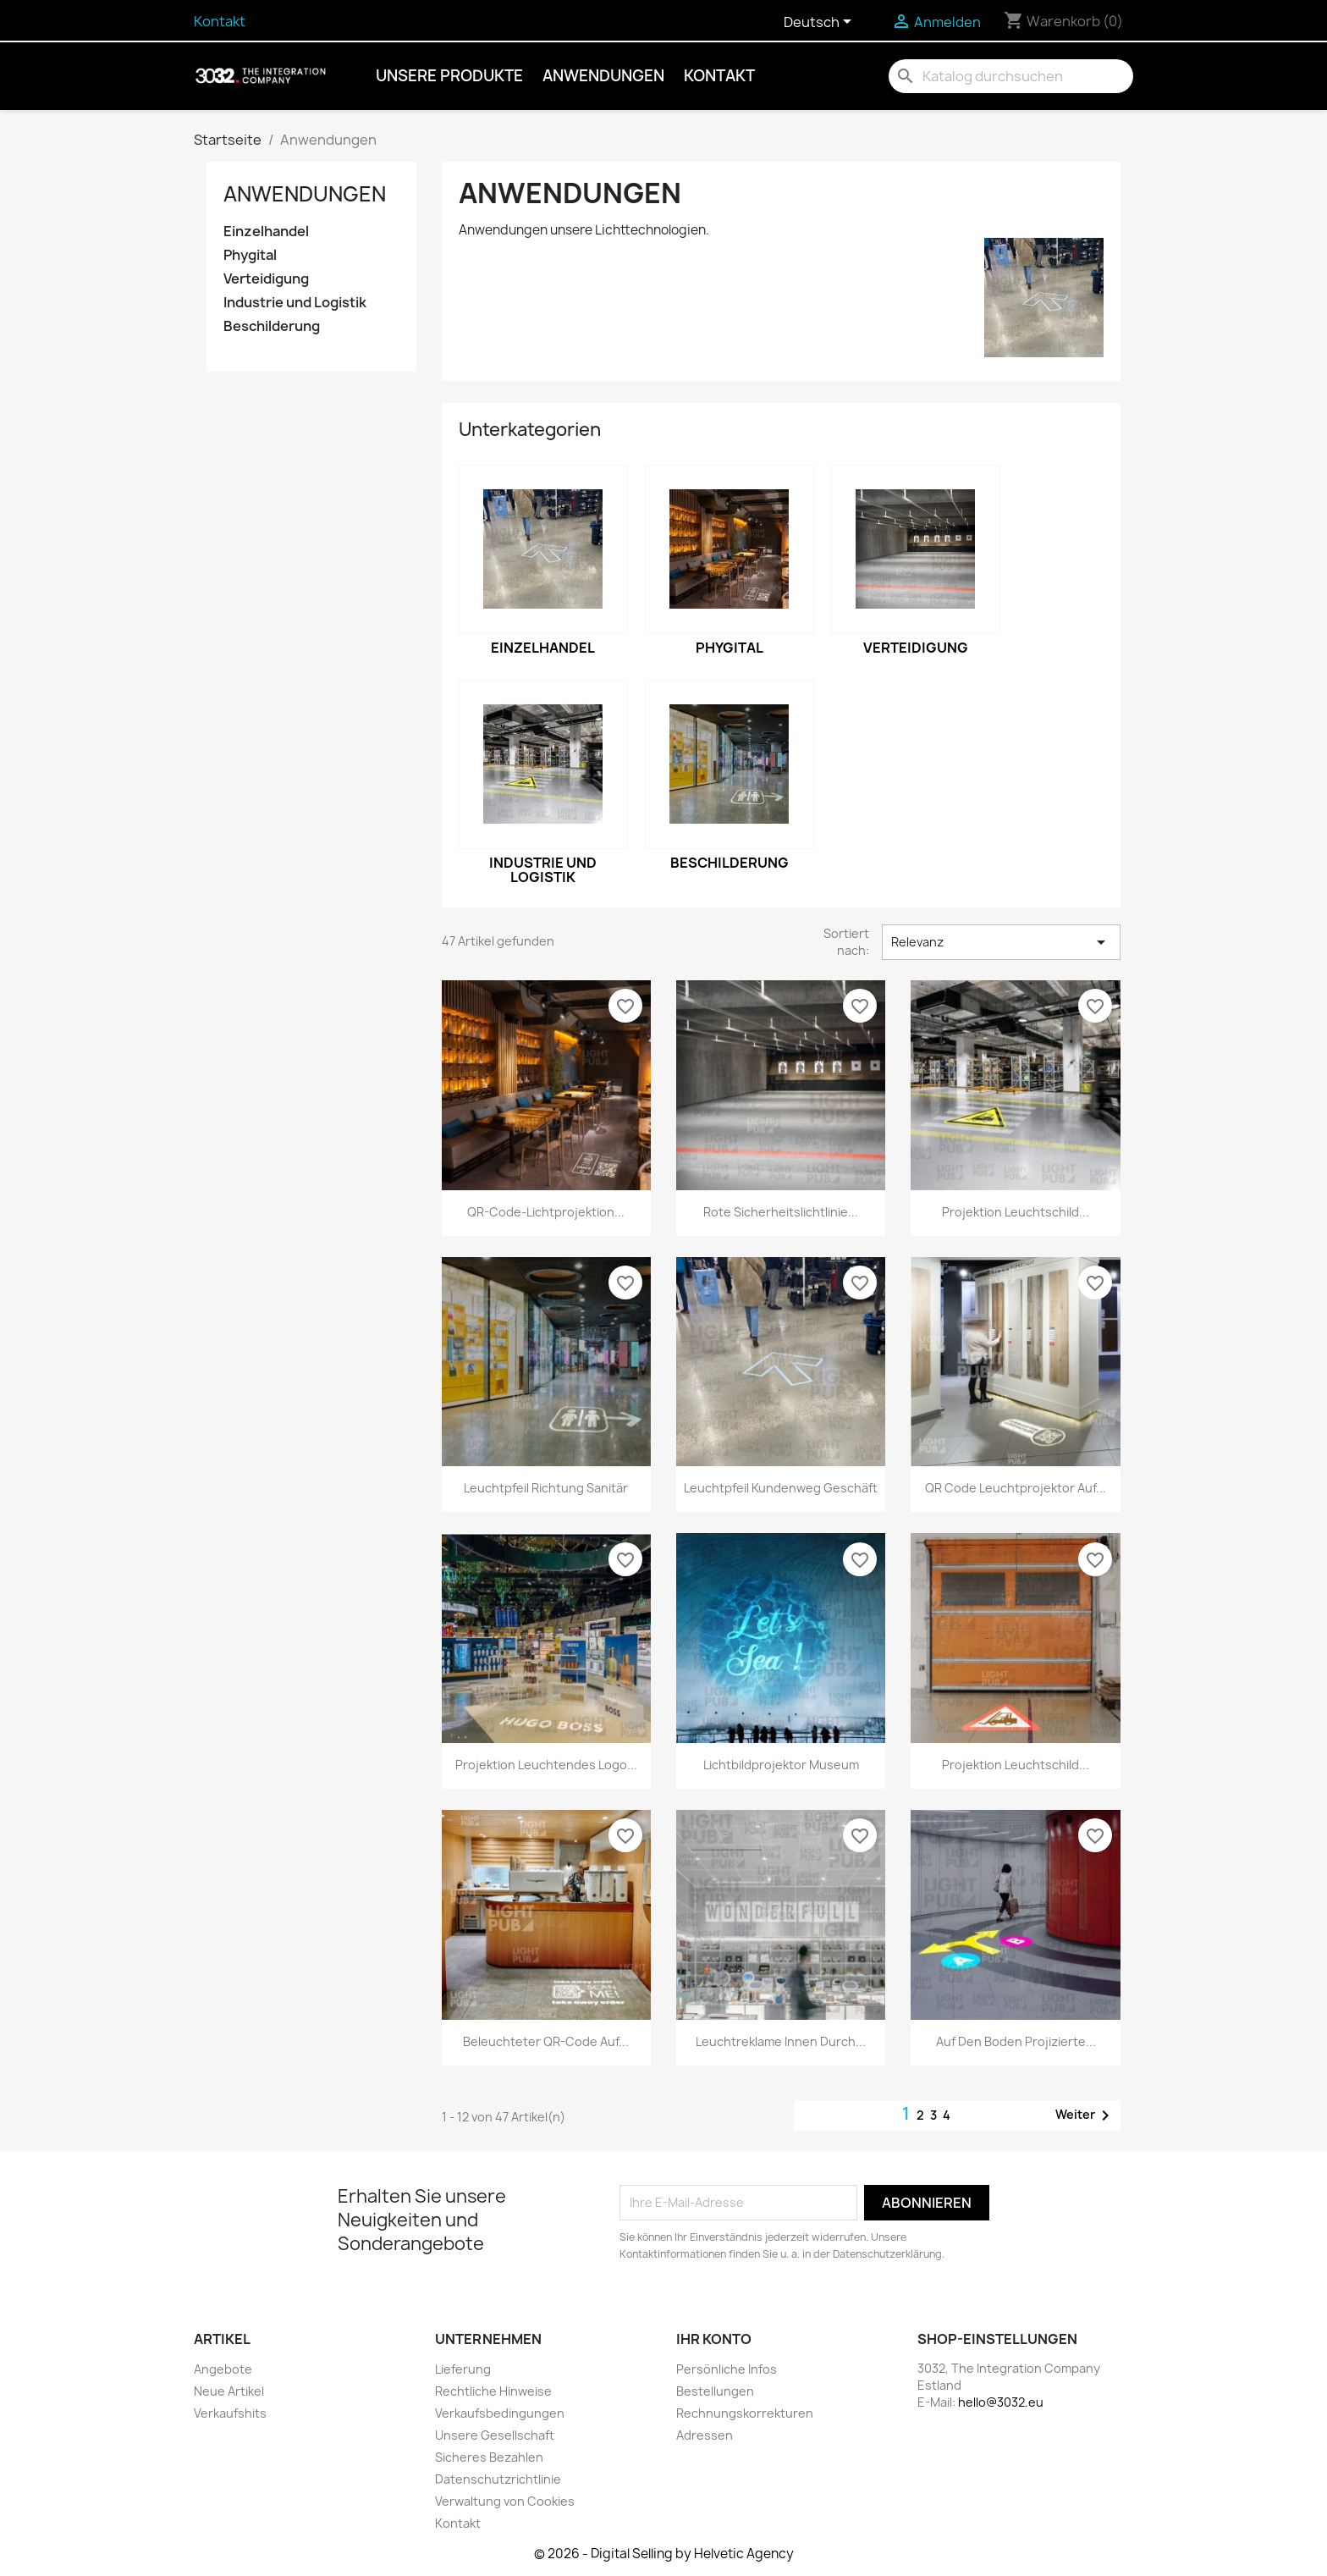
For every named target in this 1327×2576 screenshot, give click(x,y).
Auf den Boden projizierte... (1016, 2041)
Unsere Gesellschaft (494, 2435)
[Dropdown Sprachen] (820, 23)
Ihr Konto (714, 2339)
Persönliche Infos (726, 2369)
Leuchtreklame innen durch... (781, 2041)
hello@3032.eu (1000, 2402)
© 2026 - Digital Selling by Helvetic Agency (664, 2553)
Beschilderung (271, 326)
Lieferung (463, 2369)
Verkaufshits (230, 2413)
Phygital (250, 255)
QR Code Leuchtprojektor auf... (1015, 1488)
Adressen (704, 2435)
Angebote (223, 2369)
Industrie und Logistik (294, 303)
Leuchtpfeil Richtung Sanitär (546, 1488)
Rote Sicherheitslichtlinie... (780, 1212)
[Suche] (1011, 76)
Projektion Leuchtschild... (1015, 1212)
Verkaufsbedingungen (499, 2413)
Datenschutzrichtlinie (498, 2479)
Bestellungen (715, 2391)
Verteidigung (266, 279)
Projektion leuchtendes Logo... (546, 1765)
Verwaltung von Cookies (505, 2501)
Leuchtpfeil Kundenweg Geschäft (781, 1488)
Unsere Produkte (449, 75)
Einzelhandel (266, 231)
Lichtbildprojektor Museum (781, 1765)
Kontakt (219, 21)
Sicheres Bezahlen (489, 2457)
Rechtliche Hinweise (493, 2391)
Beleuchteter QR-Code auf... (546, 2041)
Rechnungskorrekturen (744, 2413)
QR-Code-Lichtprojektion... (546, 1212)
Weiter (1085, 2115)
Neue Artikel (229, 2391)
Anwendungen (603, 75)
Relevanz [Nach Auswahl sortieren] (1001, 942)
